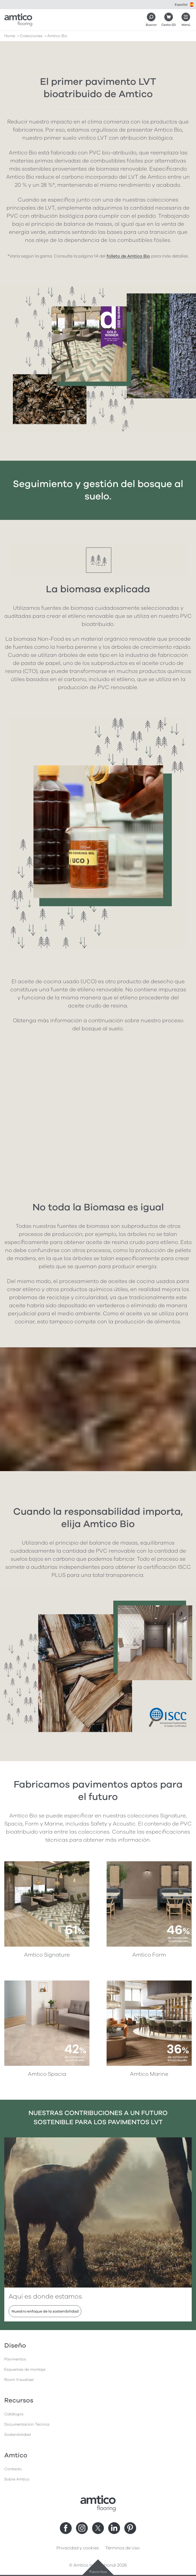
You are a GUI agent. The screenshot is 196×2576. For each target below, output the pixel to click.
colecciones (31, 35)
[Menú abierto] (186, 20)
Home (9, 35)
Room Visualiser (19, 2379)
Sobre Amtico (17, 2479)
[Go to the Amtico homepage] (18, 19)
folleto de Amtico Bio (128, 256)
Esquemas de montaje (24, 2369)
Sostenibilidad (17, 2434)
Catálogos (13, 2414)
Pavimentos (15, 2359)
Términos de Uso (122, 2548)
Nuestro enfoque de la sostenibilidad (45, 2311)
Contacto (13, 2469)
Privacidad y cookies (77, 2548)
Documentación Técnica (26, 2424)
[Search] (151, 20)
